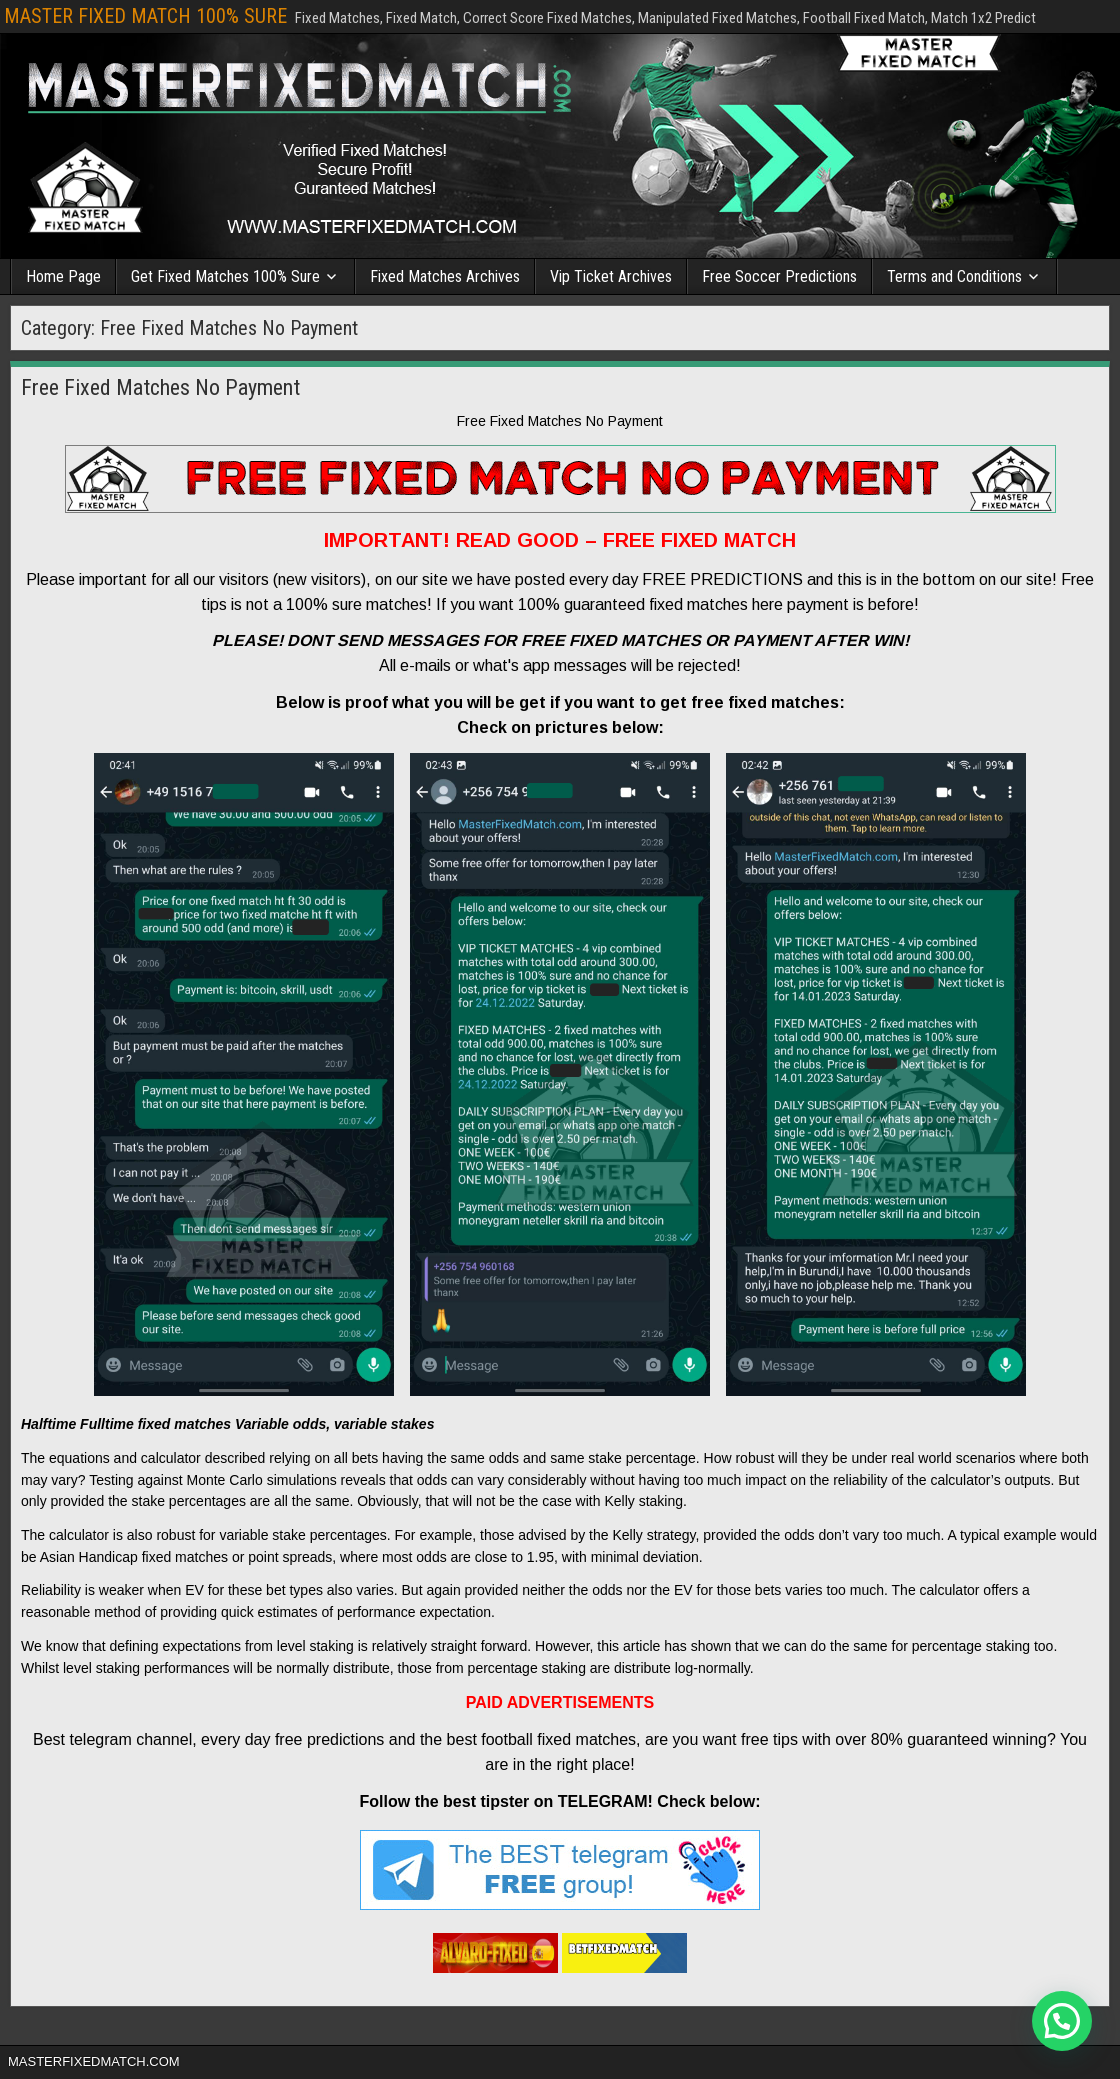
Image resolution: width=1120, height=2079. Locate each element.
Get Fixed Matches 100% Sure (225, 276)
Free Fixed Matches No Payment (160, 387)
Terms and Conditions (954, 276)
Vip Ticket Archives (611, 276)
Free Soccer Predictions (779, 276)
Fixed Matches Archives (445, 276)
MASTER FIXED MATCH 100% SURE (145, 16)
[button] (1062, 2021)
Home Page (63, 276)
